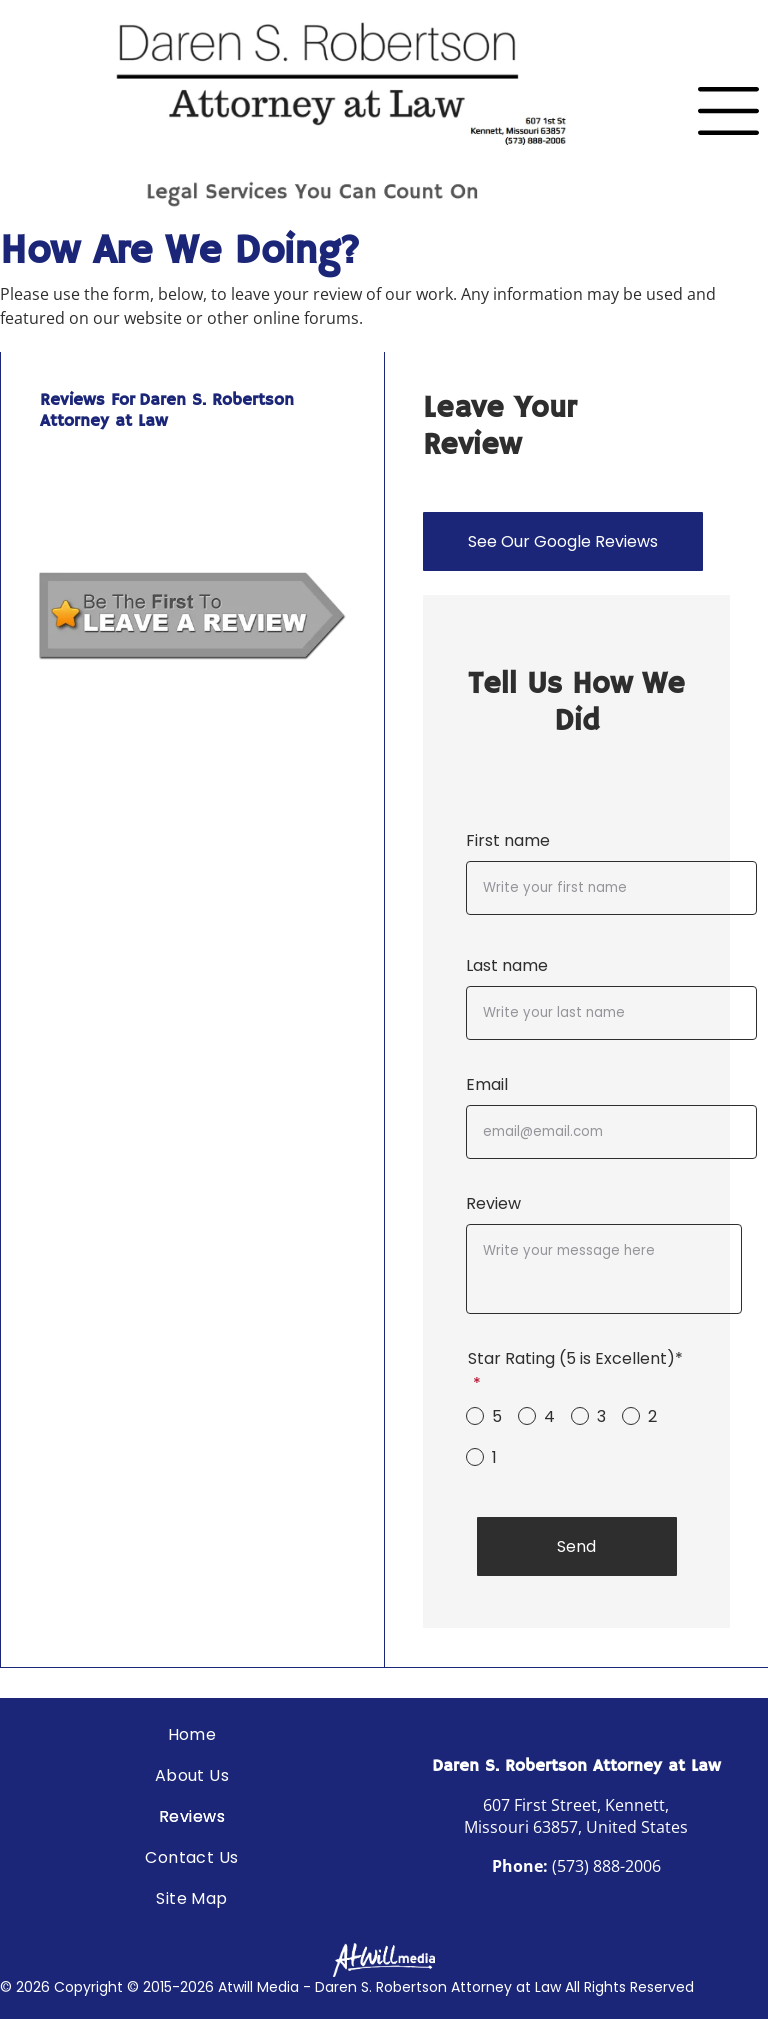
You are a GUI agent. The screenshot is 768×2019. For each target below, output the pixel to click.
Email (487, 1084)
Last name (507, 965)
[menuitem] (192, 1734)
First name (508, 840)
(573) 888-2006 (606, 1866)
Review (493, 1203)
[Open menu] (728, 111)
